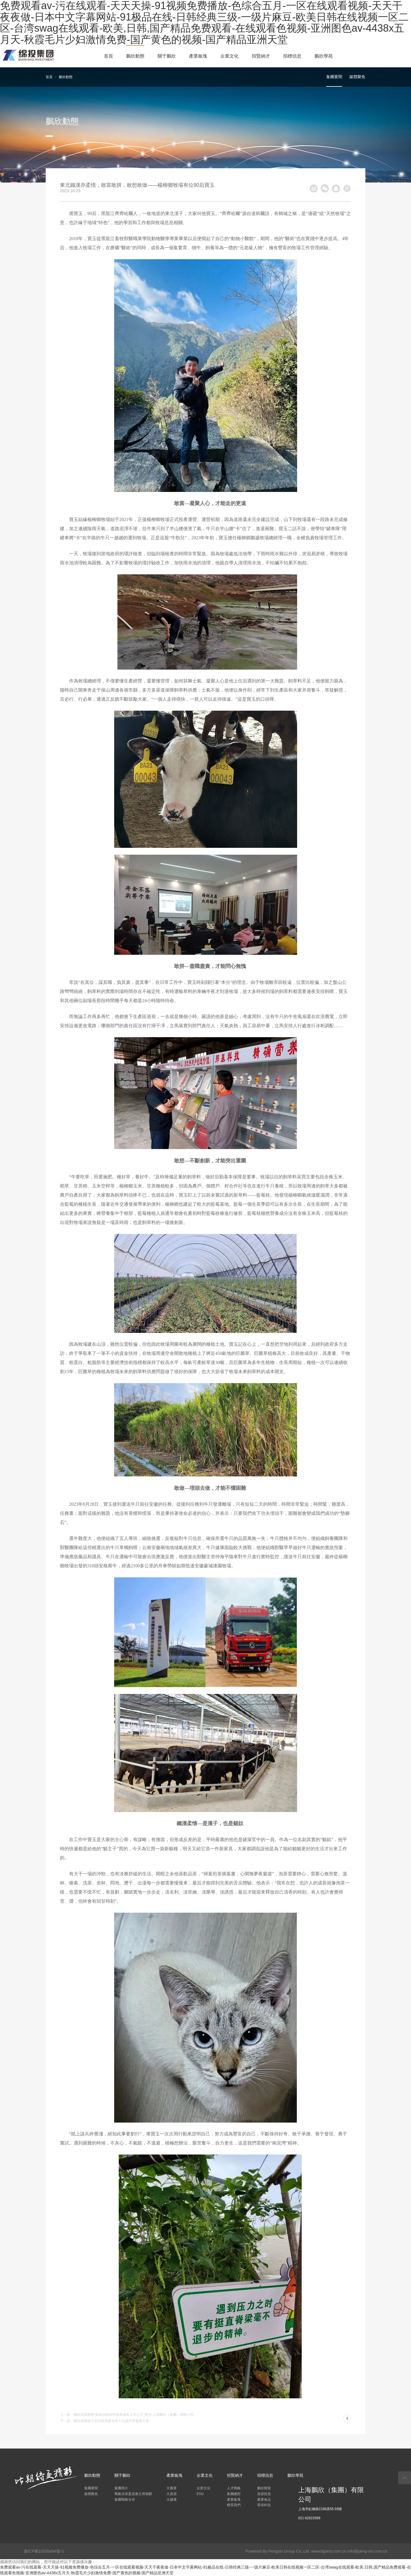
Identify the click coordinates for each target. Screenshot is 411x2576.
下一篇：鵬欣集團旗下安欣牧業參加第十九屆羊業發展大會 (104, 2421)
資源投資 (264, 2494)
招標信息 (292, 56)
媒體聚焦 (357, 76)
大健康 (171, 2500)
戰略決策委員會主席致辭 (133, 2494)
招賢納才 (261, 56)
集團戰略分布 (124, 2500)
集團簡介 (121, 2488)
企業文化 (229, 56)
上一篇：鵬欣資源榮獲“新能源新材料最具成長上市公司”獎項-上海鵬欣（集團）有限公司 (127, 2415)
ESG (200, 2494)
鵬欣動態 (135, 56)
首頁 (108, 56)
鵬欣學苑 (324, 56)
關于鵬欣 (167, 56)
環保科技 (264, 2505)
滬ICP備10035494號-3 (44, 2551)
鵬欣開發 (264, 2488)
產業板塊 (198, 56)
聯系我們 (234, 2505)
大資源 (171, 2494)
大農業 (171, 2488)
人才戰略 (234, 2488)
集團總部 (234, 2494)
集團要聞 (334, 76)
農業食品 (264, 2500)
